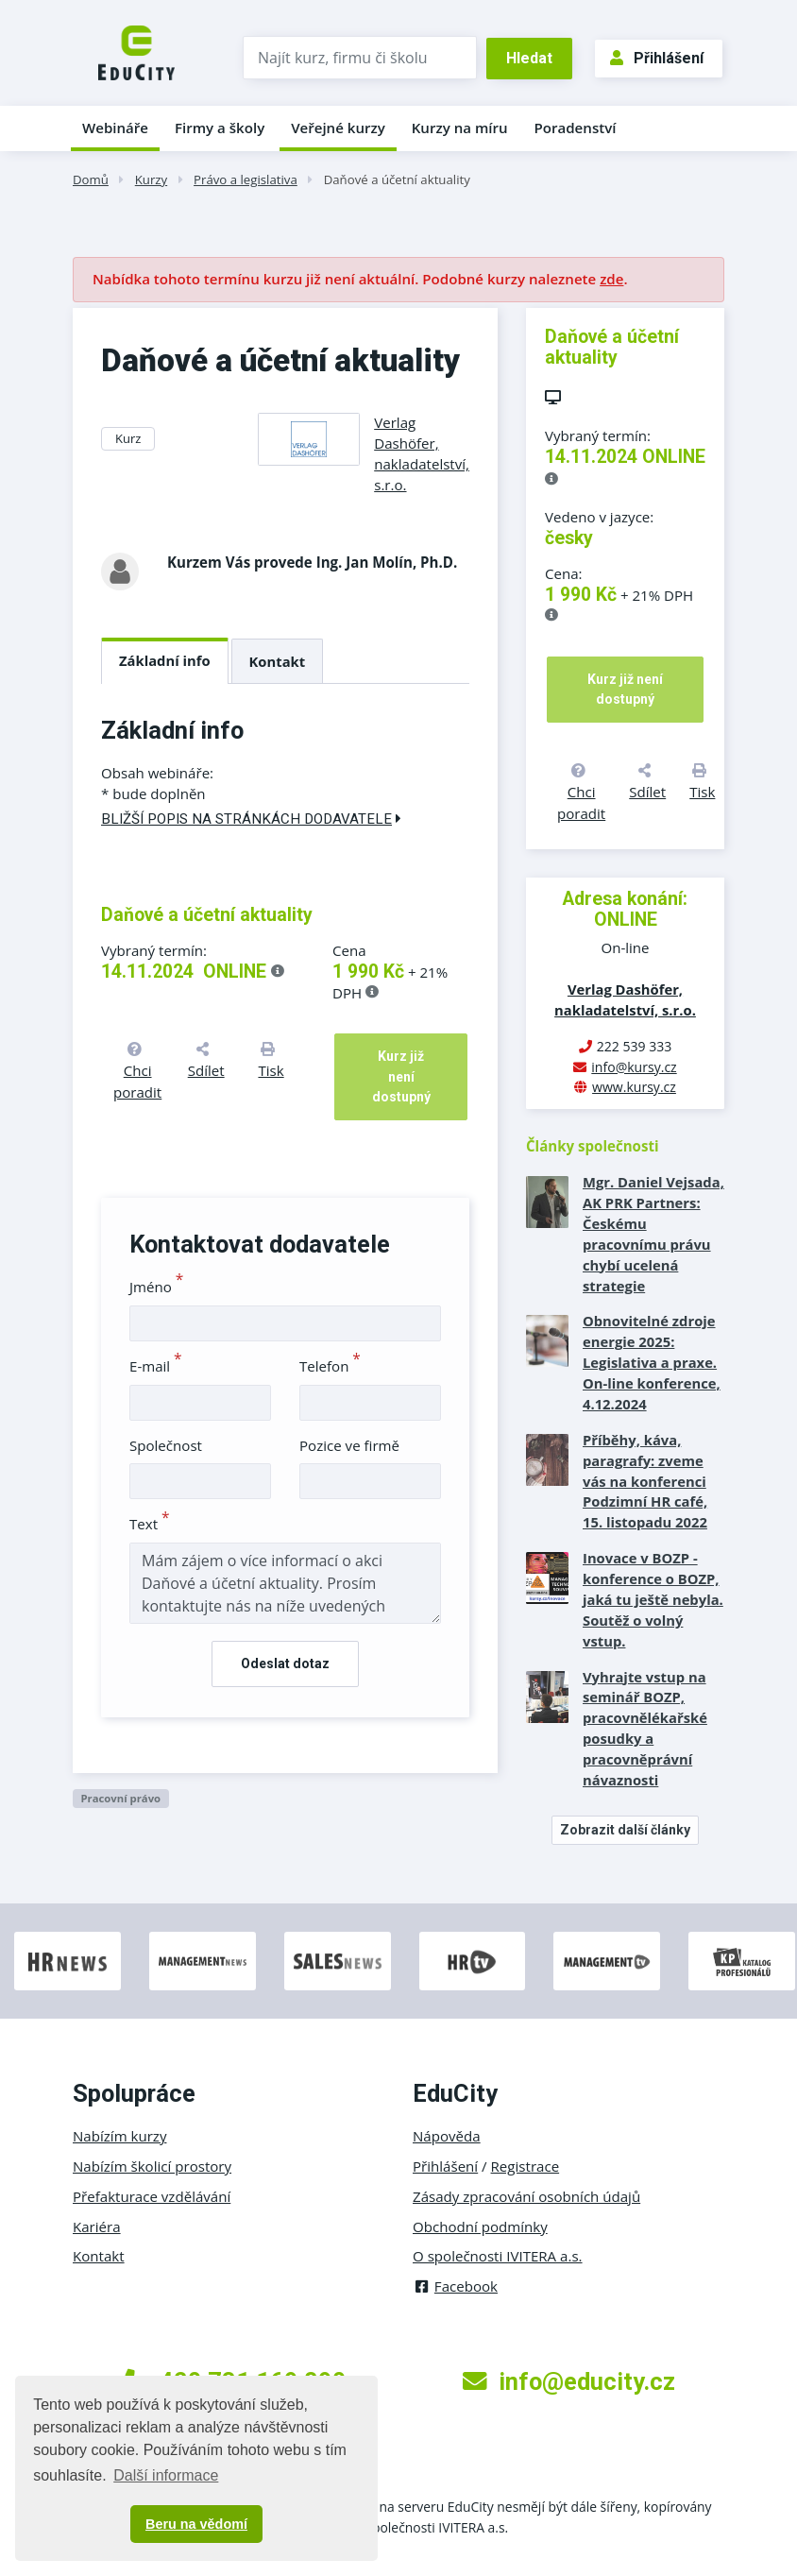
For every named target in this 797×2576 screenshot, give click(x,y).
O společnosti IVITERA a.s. (498, 2255)
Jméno (156, 1286)
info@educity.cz (569, 2381)
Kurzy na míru (460, 127)
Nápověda (447, 2135)
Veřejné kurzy (338, 127)
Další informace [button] (165, 2475)
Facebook (455, 2286)
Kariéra (97, 2226)
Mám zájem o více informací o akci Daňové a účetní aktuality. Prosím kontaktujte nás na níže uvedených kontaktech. (285, 1583)
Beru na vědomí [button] (196, 2524)
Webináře (115, 127)
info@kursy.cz (633, 1067)
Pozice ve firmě (349, 1445)
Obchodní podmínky (480, 2226)
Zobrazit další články (625, 1829)
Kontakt (277, 661)
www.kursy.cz (634, 1087)
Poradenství (575, 127)
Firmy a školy (219, 127)
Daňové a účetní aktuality (397, 179)
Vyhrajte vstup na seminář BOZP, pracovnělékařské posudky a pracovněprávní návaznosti (645, 1728)
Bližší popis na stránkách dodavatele (251, 818)
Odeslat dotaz (285, 1663)
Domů (91, 179)
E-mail (155, 1365)
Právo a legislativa (245, 179)
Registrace (525, 2166)
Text (149, 1523)
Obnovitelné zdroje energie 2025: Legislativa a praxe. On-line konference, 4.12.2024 (652, 1362)
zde (611, 278)
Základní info (165, 660)
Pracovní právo (120, 1798)
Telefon (330, 1365)
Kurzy (151, 179)
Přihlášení (657, 58)
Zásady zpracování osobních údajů (526, 2196)
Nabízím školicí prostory (152, 2166)
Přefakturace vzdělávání (151, 2196)
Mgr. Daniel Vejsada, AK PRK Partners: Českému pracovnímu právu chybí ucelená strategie (653, 1233)
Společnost (165, 1445)
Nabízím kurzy (119, 2135)
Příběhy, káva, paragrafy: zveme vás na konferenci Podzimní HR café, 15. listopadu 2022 (645, 1481)
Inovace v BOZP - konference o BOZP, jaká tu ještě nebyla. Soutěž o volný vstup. (653, 1599)
